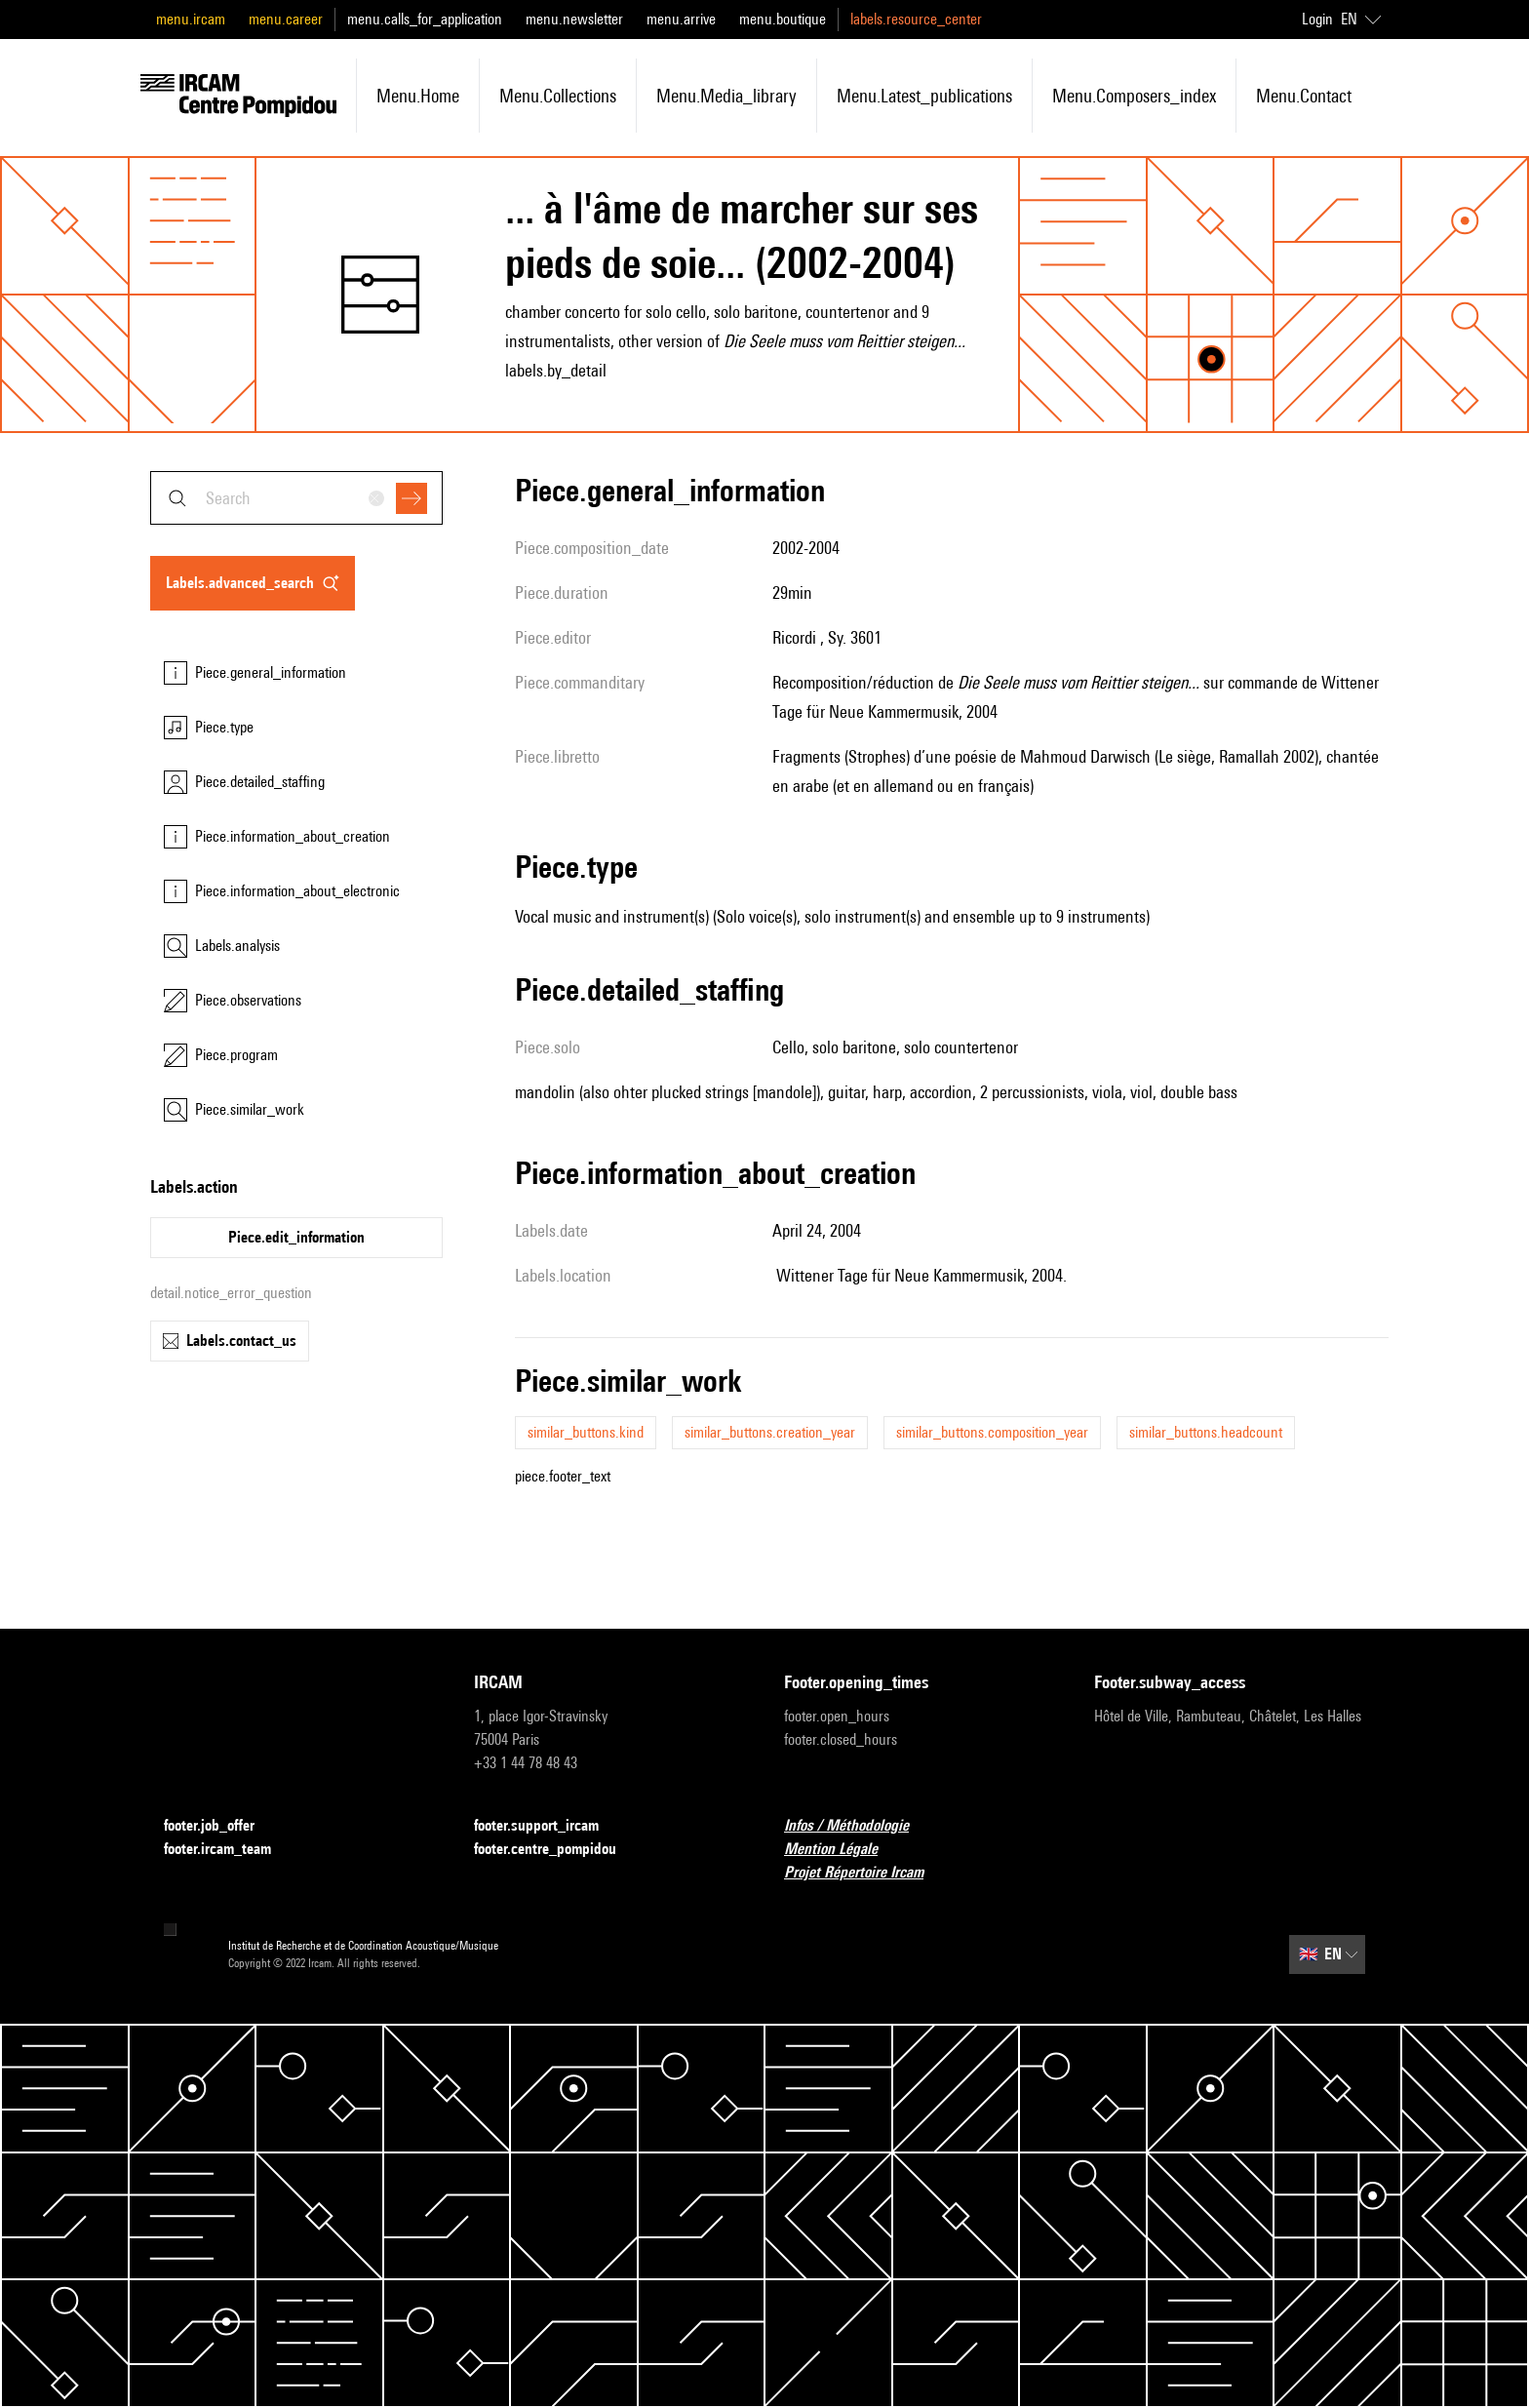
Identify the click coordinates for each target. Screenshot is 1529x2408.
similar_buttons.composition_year (992, 1432)
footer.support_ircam (548, 1826)
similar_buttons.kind (586, 1432)
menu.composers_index (1134, 95)
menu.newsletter (574, 19)
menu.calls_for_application (424, 19)
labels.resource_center (916, 19)
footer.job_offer (221, 1826)
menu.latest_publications (924, 95)
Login (1317, 19)
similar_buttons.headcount (1205, 1432)
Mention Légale (842, 1849)
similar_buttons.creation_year (770, 1432)
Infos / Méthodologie (858, 1826)
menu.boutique (782, 19)
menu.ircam (190, 19)
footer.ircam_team (229, 1849)
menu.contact (1304, 95)
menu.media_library (726, 95)
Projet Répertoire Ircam (865, 1873)
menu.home (417, 95)
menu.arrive (681, 19)
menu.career (286, 19)
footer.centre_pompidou (557, 1849)
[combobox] (296, 498)
